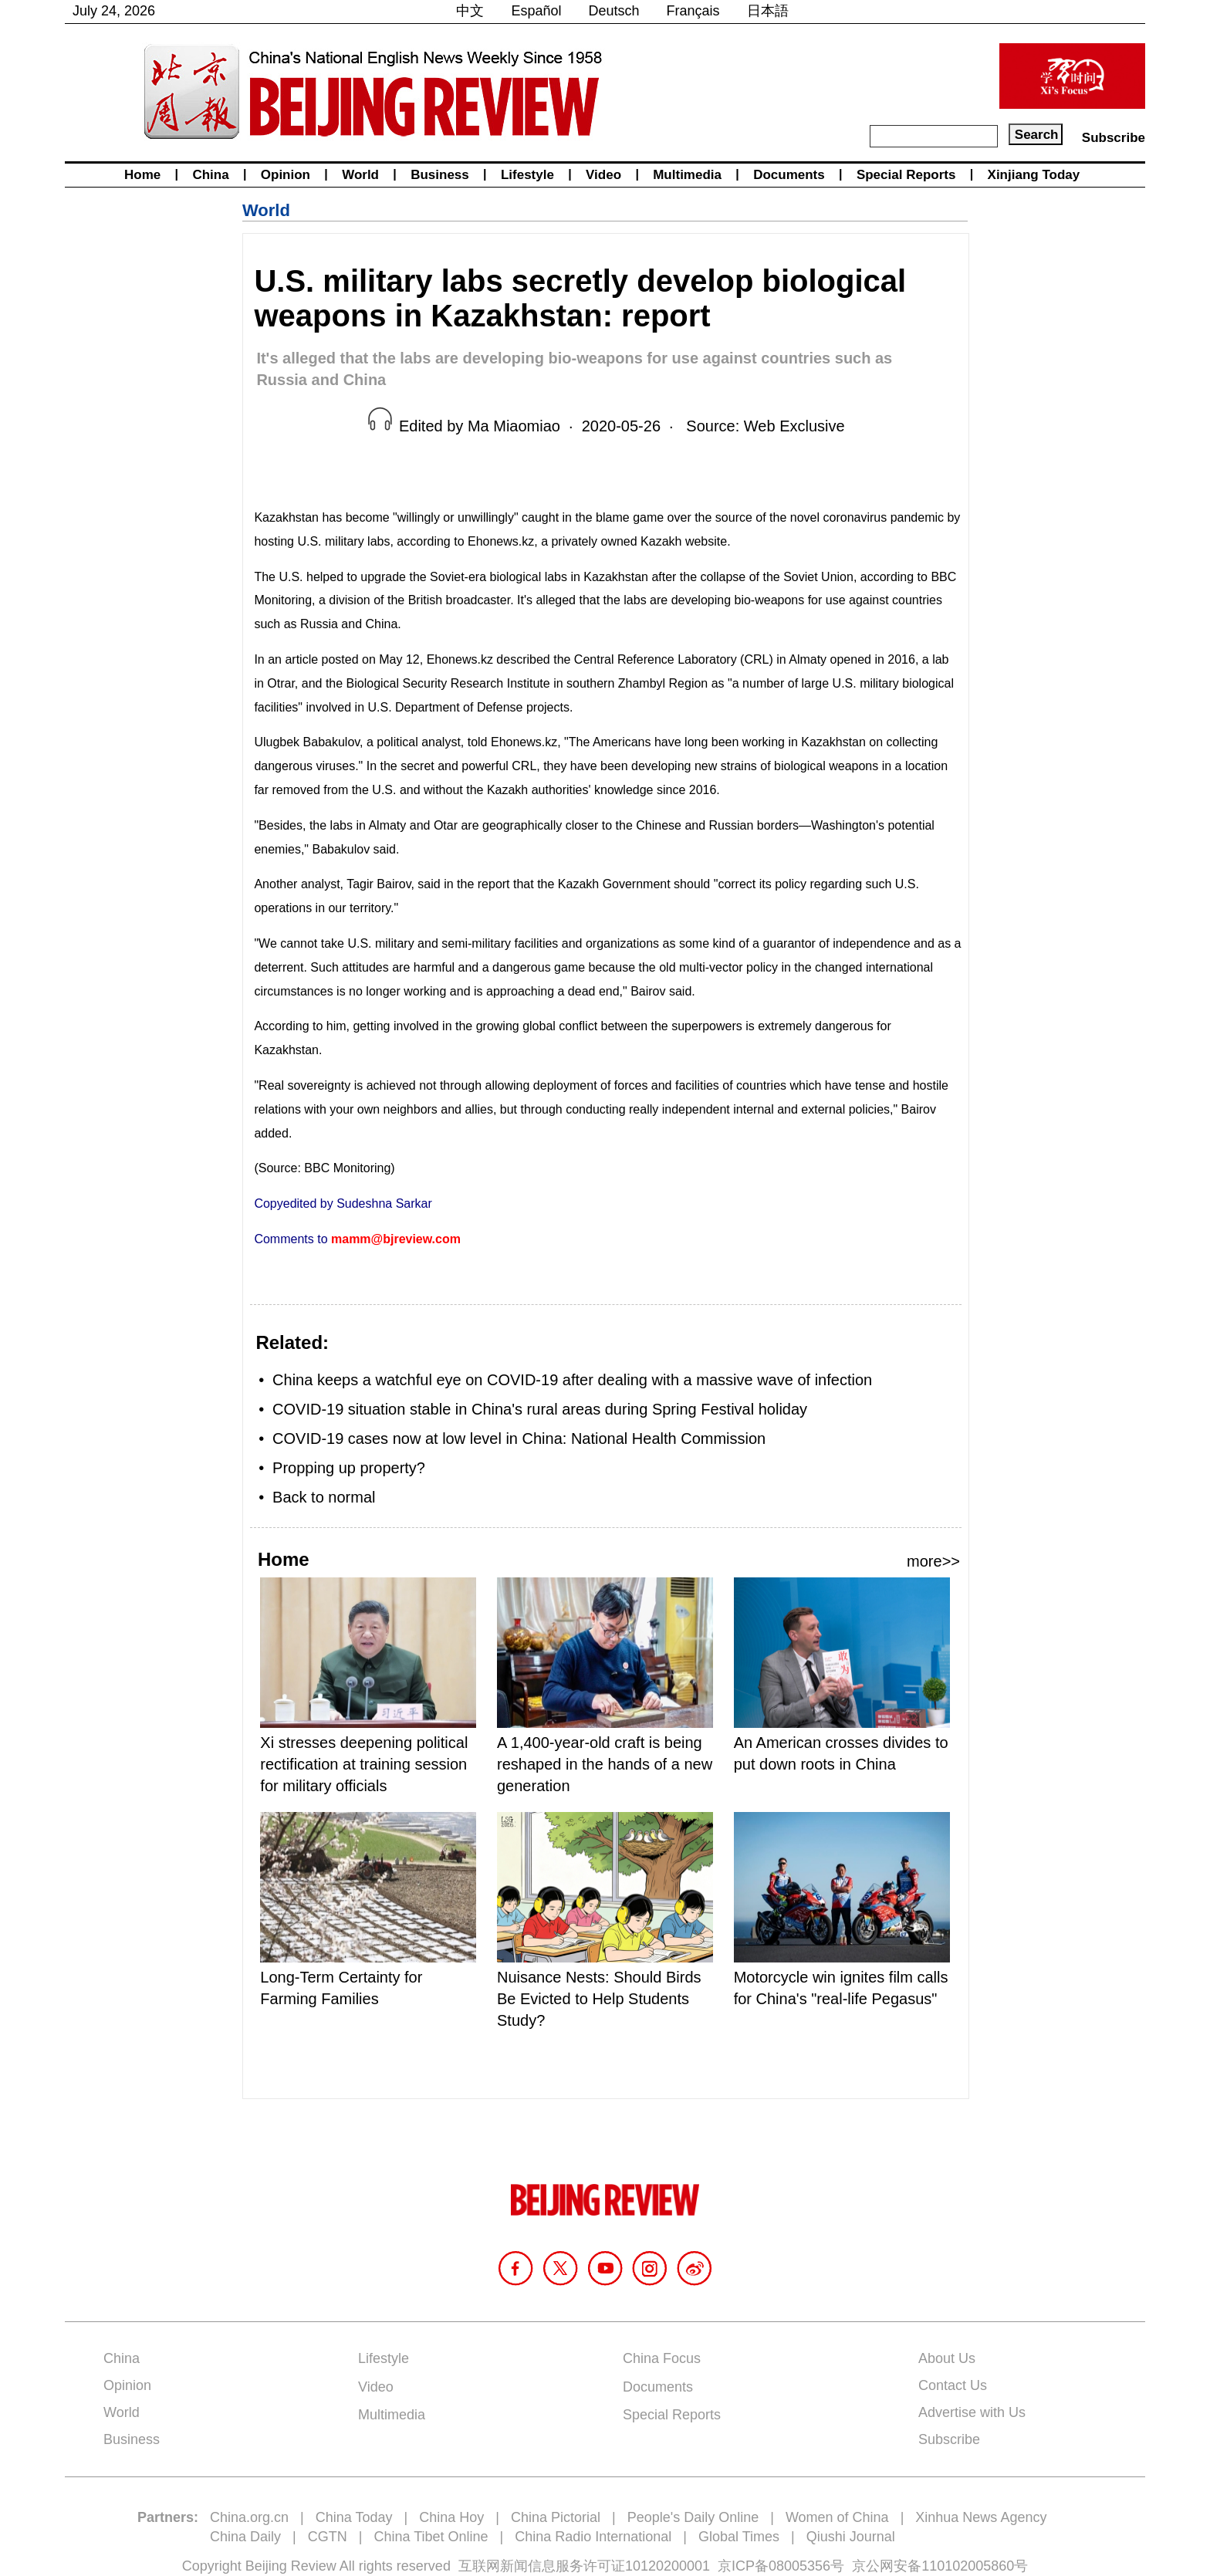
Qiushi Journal (850, 2536)
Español (536, 11)
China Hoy (451, 2517)
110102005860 (967, 2566)
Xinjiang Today (1034, 174)
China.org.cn (249, 2517)
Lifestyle (527, 174)
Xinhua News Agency (980, 2517)
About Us (946, 2358)
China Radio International (593, 2536)
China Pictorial (555, 2517)
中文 (470, 11)
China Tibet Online (430, 2536)
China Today (354, 2517)
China (210, 174)
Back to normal (323, 1497)
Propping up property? (348, 1467)
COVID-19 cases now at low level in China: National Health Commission (519, 1438)
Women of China (837, 2517)
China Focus (662, 2358)
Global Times (738, 2536)
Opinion (285, 174)
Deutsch (614, 11)
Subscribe (1113, 137)
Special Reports (906, 174)
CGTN (327, 2536)
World (360, 174)
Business (440, 174)
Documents (789, 174)
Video (603, 174)
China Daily (245, 2536)
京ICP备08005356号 (781, 2566)
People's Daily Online (693, 2517)
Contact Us (952, 2385)
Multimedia (687, 174)
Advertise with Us (972, 2412)
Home (142, 174)
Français (693, 11)
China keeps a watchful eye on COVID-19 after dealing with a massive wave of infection (572, 1379)
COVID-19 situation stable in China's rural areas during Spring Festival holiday (539, 1409)
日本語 (768, 11)
